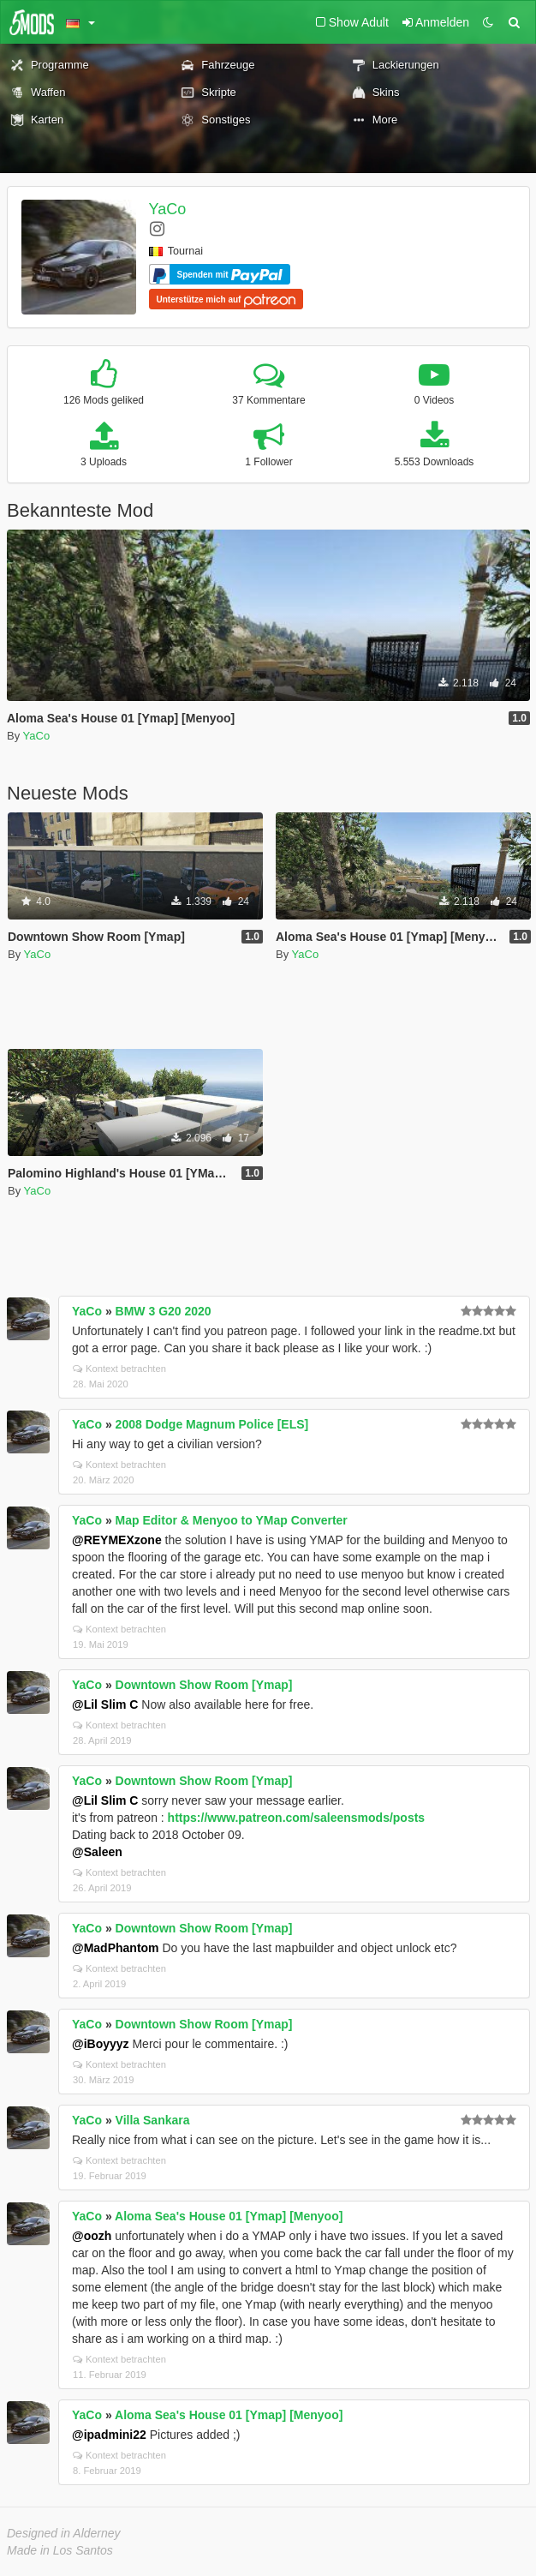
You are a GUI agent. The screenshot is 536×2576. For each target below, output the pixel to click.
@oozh (91, 2236)
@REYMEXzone (117, 1540)
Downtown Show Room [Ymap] (204, 1685)
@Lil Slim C (105, 1704)
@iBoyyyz (100, 2044)
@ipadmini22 (109, 2434)
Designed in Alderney (64, 2533)
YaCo (168, 209)
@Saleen (97, 1852)
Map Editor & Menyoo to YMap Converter (232, 1520)
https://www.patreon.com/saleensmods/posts (297, 1817)
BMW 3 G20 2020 (163, 1311)
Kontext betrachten (119, 1368)
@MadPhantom (115, 1948)
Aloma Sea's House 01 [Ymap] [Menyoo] (228, 2216)
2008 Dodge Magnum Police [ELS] (212, 1424)
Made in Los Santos (60, 2550)
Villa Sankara (153, 2120)
